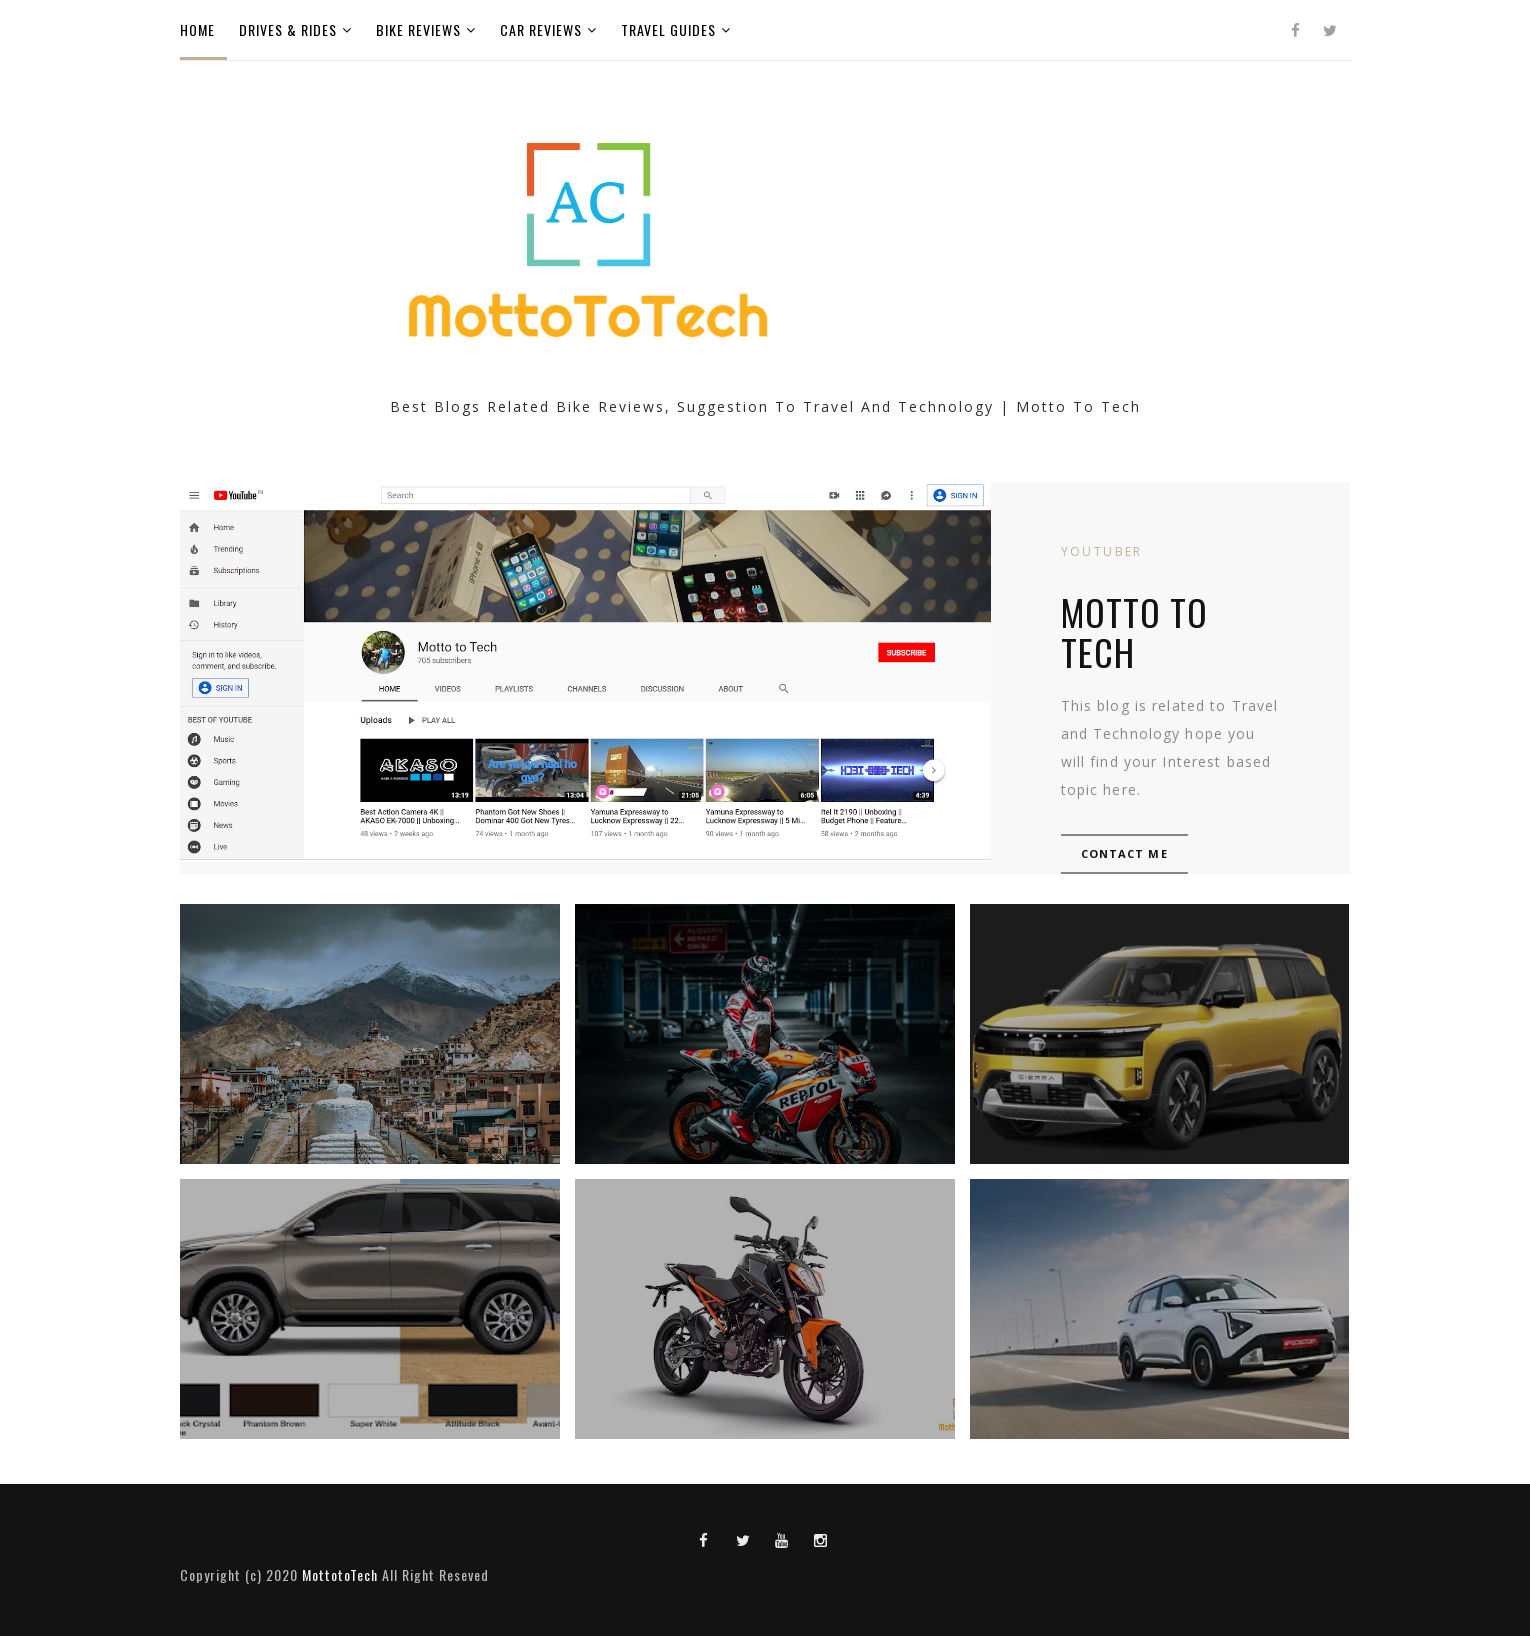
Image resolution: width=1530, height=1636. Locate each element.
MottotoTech (340, 1574)
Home (197, 29)
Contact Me (1124, 853)
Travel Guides (668, 29)
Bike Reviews (418, 29)
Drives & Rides (288, 29)
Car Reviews (541, 29)
